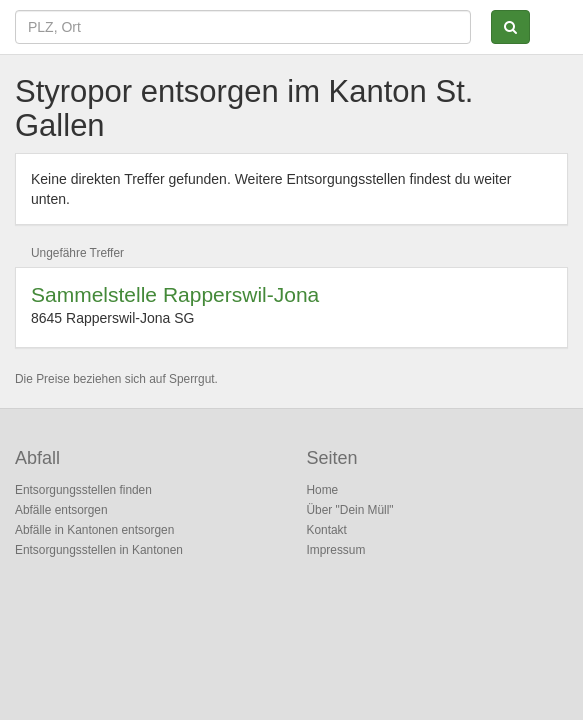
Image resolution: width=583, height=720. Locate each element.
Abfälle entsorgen (61, 510)
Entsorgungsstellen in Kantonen (99, 550)
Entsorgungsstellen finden (83, 490)
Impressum (336, 550)
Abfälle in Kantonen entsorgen (94, 530)
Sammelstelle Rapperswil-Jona (175, 294)
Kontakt (327, 530)
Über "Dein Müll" (350, 510)
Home (323, 490)
